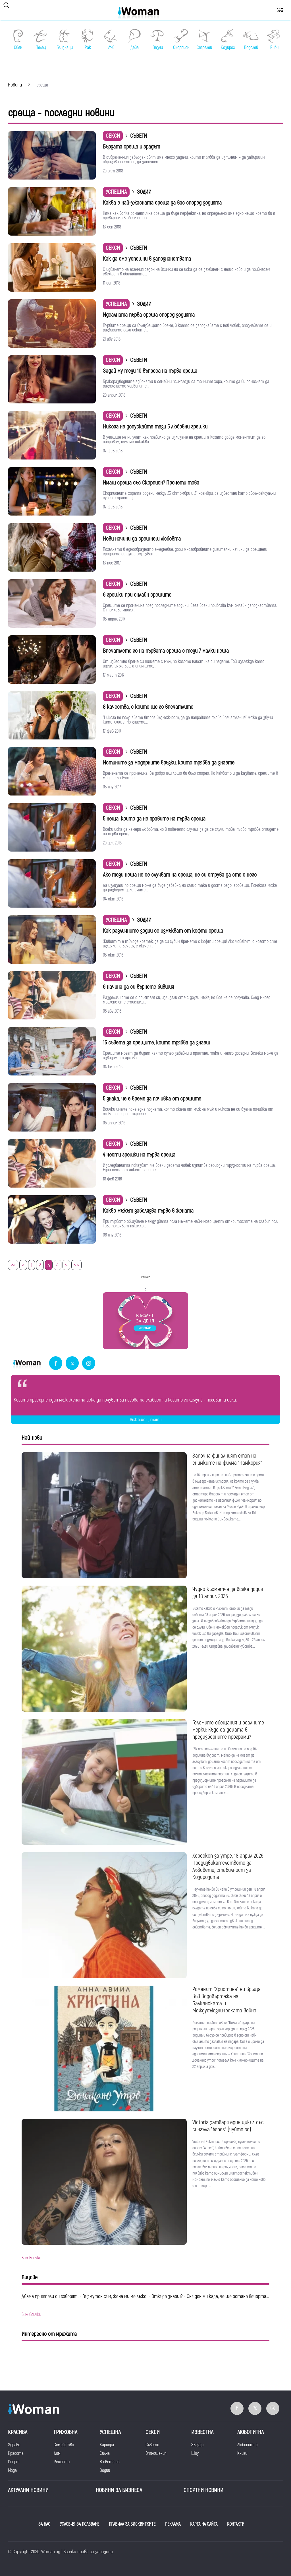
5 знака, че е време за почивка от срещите (152, 1098)
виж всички (31, 2258)
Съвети (152, 2445)
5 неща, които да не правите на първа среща (154, 818)
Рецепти (62, 2462)
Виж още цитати (145, 1420)
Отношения (156, 2453)
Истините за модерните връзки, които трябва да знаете (168, 762)
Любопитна (250, 2432)
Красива (17, 2432)
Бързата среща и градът (131, 146)
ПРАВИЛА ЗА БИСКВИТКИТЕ (132, 2524)
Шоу (195, 2453)
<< (13, 1265)
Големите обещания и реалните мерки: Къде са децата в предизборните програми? (228, 1729)
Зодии (105, 2470)
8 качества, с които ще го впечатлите (148, 706)
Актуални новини (28, 2490)
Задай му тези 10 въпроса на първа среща (150, 370)
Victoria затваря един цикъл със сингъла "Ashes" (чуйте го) (228, 2126)
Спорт (14, 2462)
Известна (202, 2432)
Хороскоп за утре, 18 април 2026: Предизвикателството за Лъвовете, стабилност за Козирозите (228, 1866)
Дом (57, 2453)
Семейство (64, 2445)
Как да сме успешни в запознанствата (147, 258)
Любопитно (247, 2445)
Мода (12, 2470)
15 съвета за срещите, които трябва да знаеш (156, 1042)
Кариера (107, 2445)
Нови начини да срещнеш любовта (142, 538)
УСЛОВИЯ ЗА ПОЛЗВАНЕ (79, 2524)
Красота (16, 2453)
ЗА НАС (44, 2524)
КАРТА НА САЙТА (203, 2524)
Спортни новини (203, 2490)
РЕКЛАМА (172, 2524)
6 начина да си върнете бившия (138, 986)
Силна (105, 2453)
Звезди (197, 2445)
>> (76, 1265)
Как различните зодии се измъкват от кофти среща (163, 930)
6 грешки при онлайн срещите (137, 594)
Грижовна (65, 2432)
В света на (110, 2462)
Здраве (14, 2445)
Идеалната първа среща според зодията (149, 314)
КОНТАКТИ (235, 2524)
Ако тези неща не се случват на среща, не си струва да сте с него (180, 874)
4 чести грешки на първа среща (139, 1154)
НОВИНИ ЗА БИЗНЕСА (119, 2490)
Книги (242, 2453)
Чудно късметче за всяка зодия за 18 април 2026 (227, 1593)
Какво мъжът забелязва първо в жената (148, 1210)
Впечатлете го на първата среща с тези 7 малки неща (166, 650)
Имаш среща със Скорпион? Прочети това (151, 482)
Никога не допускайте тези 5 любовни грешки (155, 426)
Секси (113, 135)
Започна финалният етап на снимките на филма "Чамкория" (227, 1459)
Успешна (116, 191)
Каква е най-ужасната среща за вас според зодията (162, 202)
